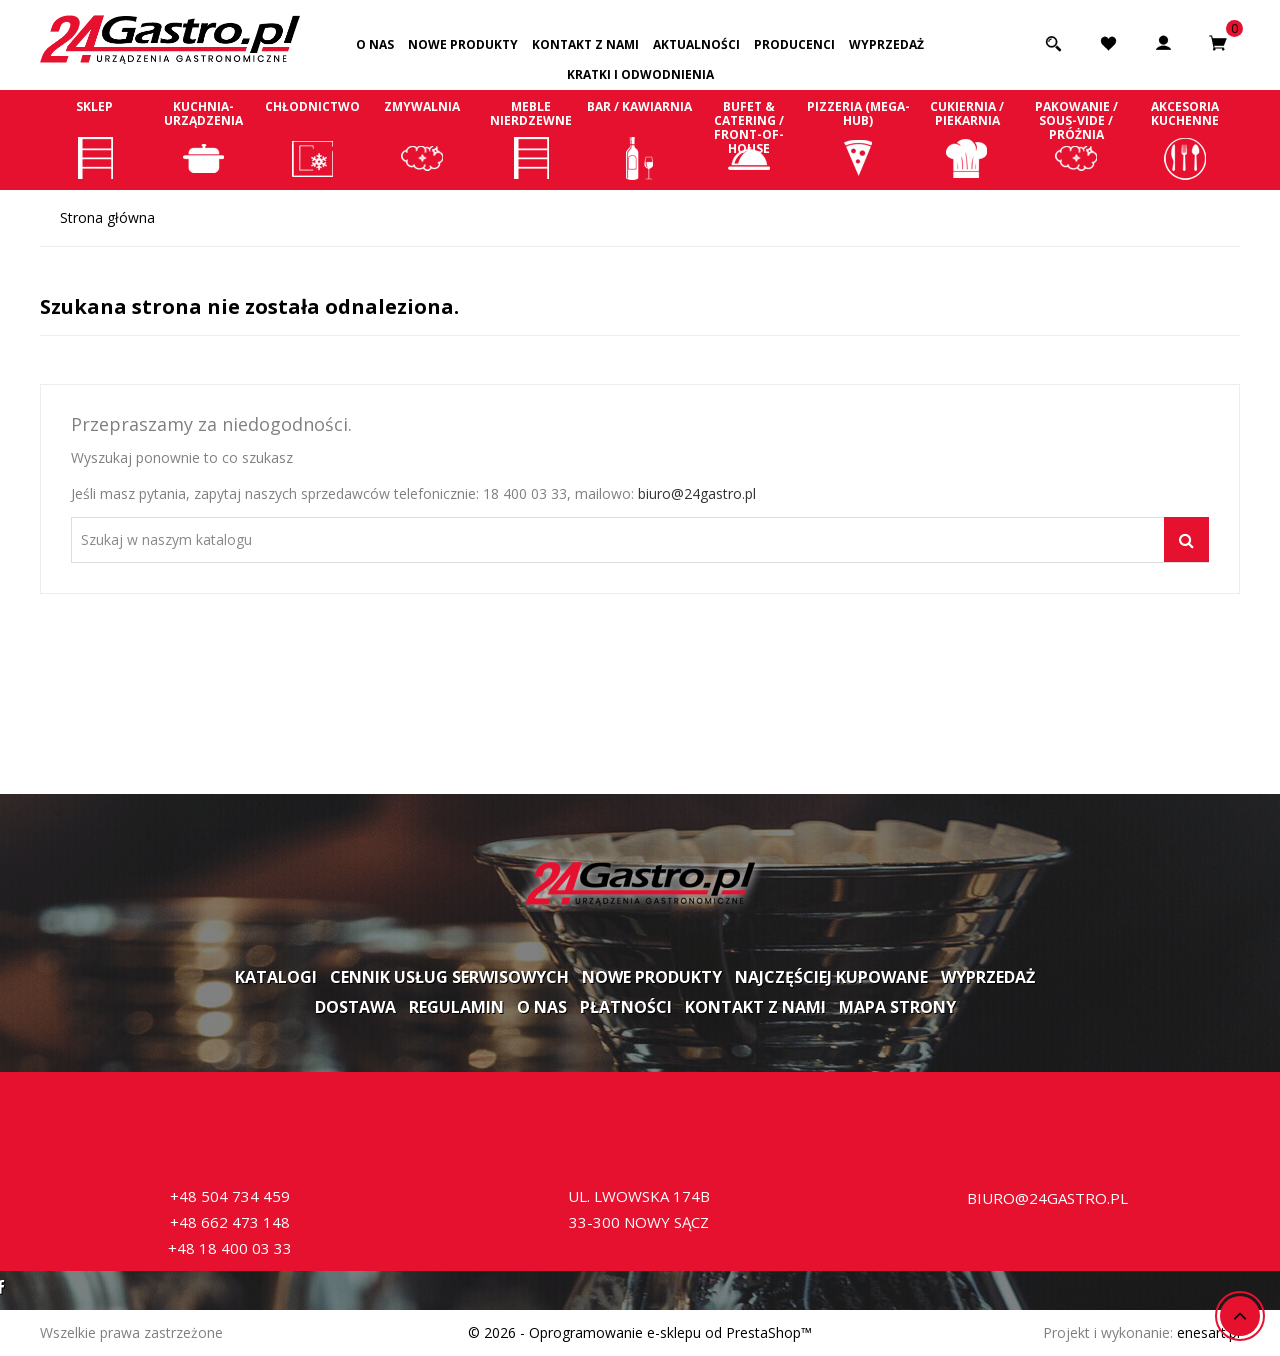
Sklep (94, 139)
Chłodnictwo (312, 139)
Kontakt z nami (585, 44)
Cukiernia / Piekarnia (967, 139)
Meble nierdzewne (530, 139)
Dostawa (355, 1007)
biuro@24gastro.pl (697, 493)
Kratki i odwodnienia (640, 74)
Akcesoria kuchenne (1185, 139)
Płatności (626, 1007)
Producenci (794, 44)
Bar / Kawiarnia (639, 139)
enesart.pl (1208, 1332)
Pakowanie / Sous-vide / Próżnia (1076, 139)
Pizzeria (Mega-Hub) (858, 139)
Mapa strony (897, 1007)
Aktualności (696, 44)
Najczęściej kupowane (831, 977)
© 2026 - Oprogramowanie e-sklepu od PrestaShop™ (640, 1332)
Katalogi (276, 977)
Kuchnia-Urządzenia (203, 139)
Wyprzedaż (886, 44)
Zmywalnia (421, 139)
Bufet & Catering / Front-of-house (748, 139)
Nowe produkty (463, 44)
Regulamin (456, 1007)
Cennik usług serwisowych (449, 977)
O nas (375, 44)
